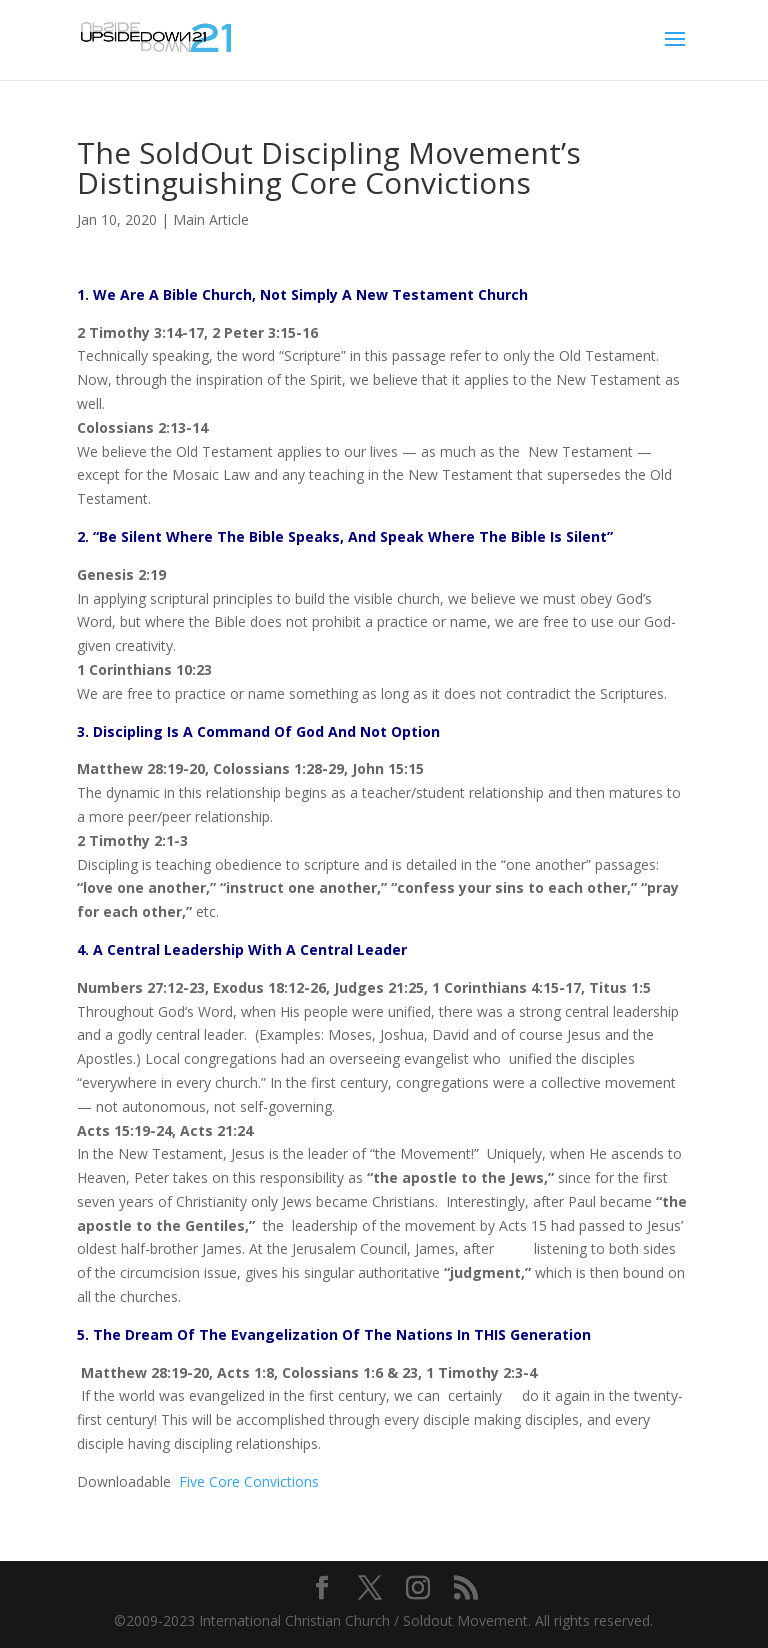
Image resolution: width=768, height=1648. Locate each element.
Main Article (211, 219)
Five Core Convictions (249, 1481)
